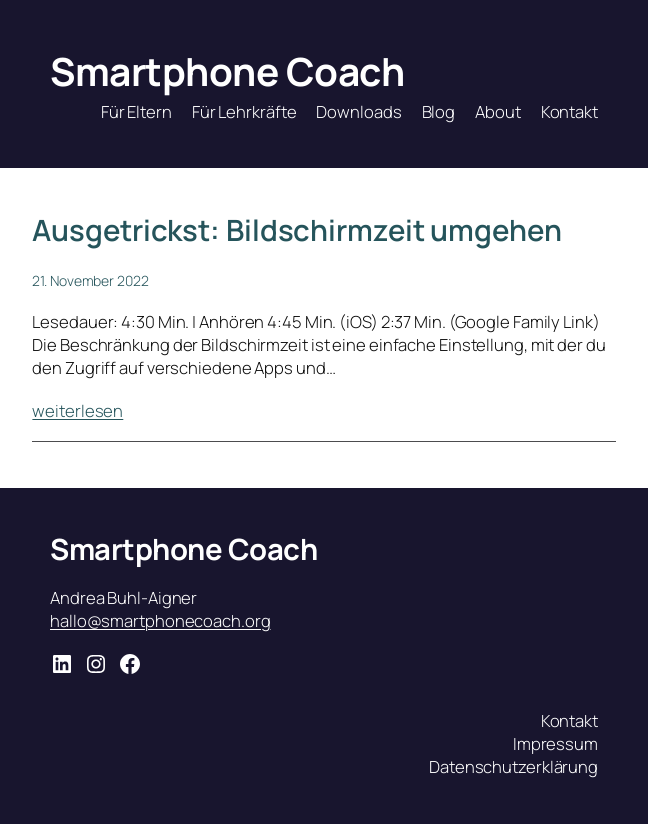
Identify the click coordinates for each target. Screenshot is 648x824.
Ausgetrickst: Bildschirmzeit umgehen (296, 230)
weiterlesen (77, 410)
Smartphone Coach (227, 71)
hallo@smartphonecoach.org (160, 620)
